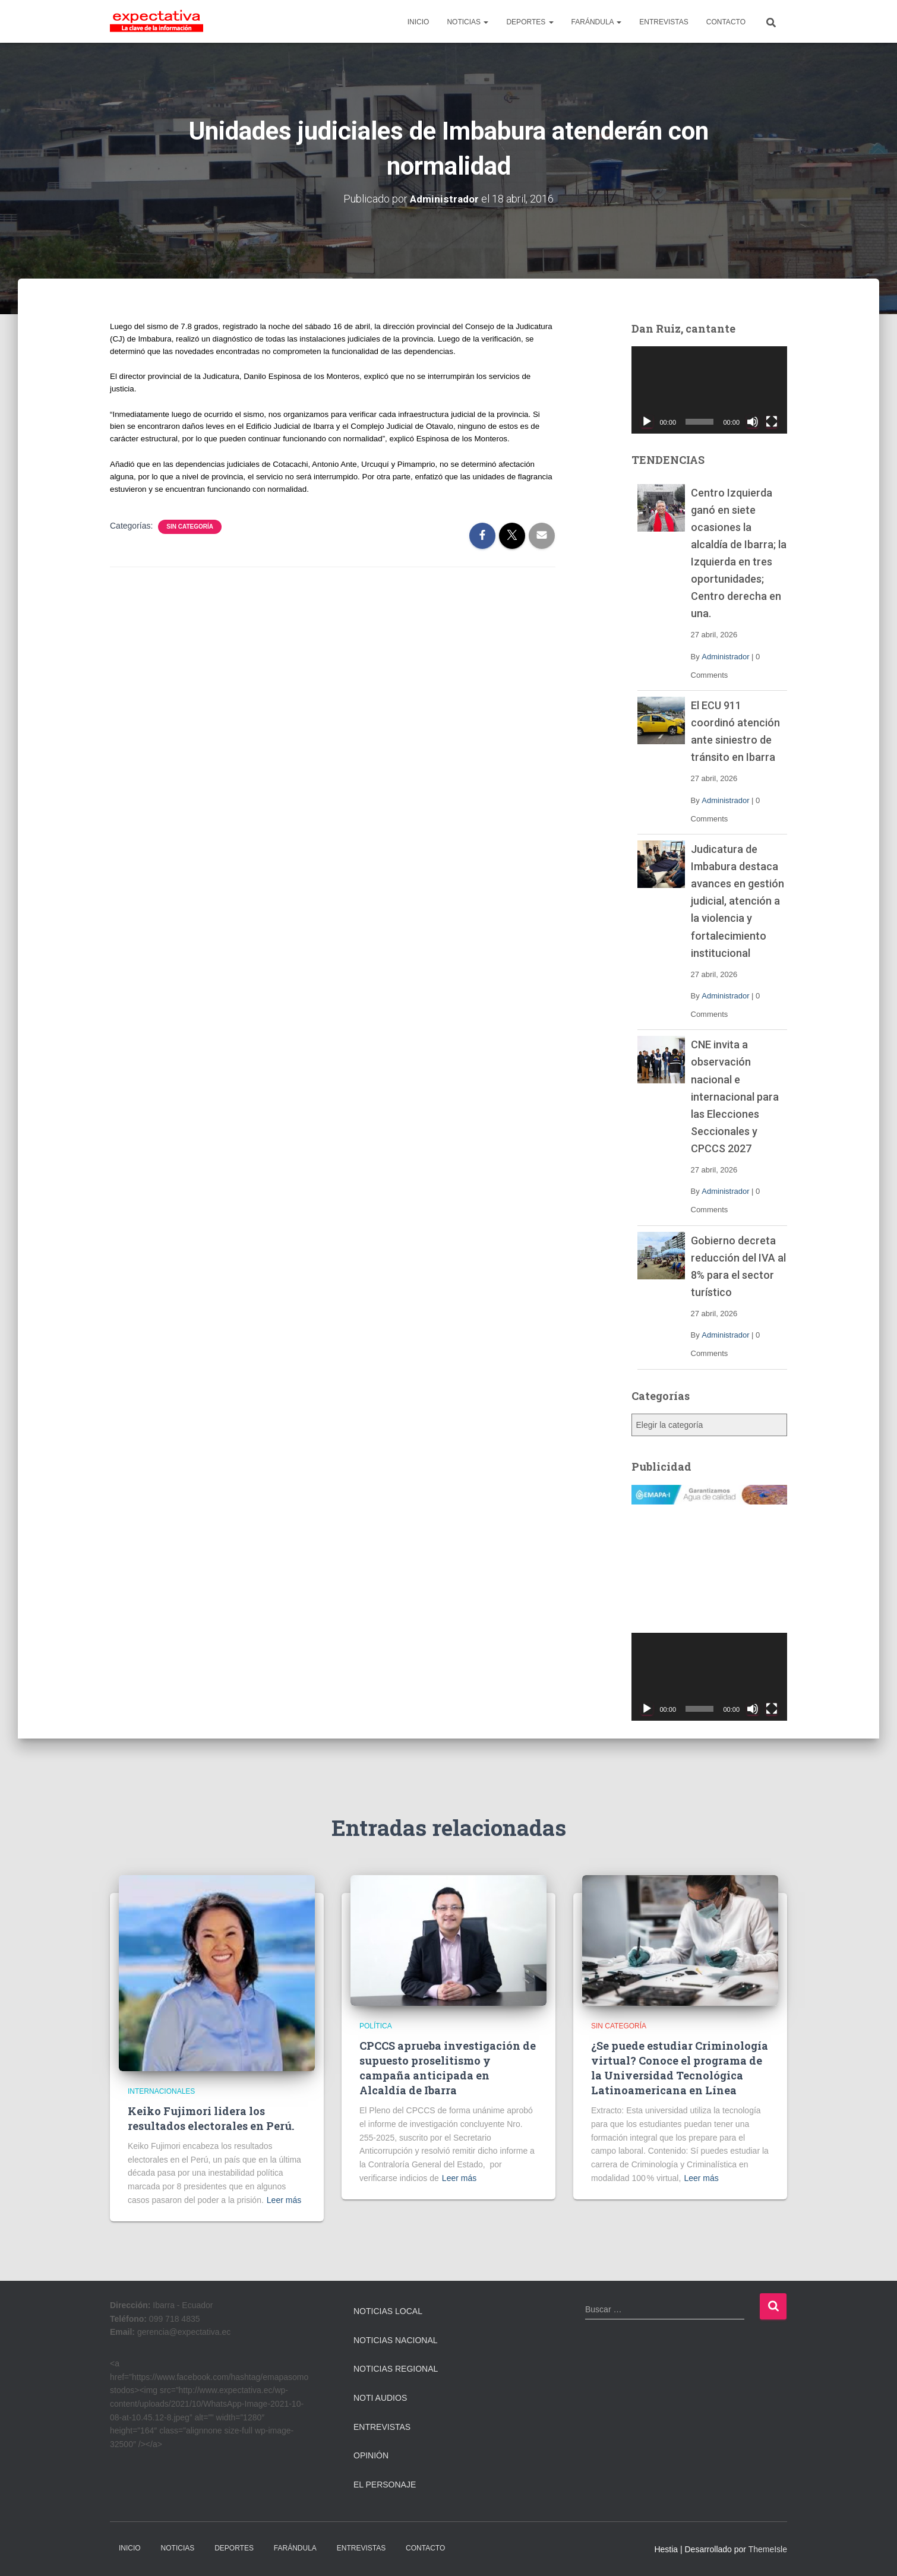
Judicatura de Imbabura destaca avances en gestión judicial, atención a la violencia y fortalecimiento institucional (737, 901)
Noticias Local (387, 2311)
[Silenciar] (753, 422)
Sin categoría (189, 526)
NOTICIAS (467, 22)
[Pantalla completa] (772, 422)
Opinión (371, 2455)
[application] (709, 390)
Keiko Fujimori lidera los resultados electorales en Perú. (211, 2118)
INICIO (418, 22)
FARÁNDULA (596, 22)
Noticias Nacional (395, 2340)
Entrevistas (381, 2427)
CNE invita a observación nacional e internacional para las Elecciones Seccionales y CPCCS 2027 (735, 1096)
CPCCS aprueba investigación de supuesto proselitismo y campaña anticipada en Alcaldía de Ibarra (447, 2068)
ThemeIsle (767, 2549)
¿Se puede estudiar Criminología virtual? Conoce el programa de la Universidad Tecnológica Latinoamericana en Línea (679, 2068)
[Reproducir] (647, 422)
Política (375, 2026)
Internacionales (161, 2091)
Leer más (284, 2200)
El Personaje (384, 2484)
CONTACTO (726, 22)
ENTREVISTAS (663, 22)
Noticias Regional (395, 2368)
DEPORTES (529, 22)
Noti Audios (380, 2398)
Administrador (725, 656)
